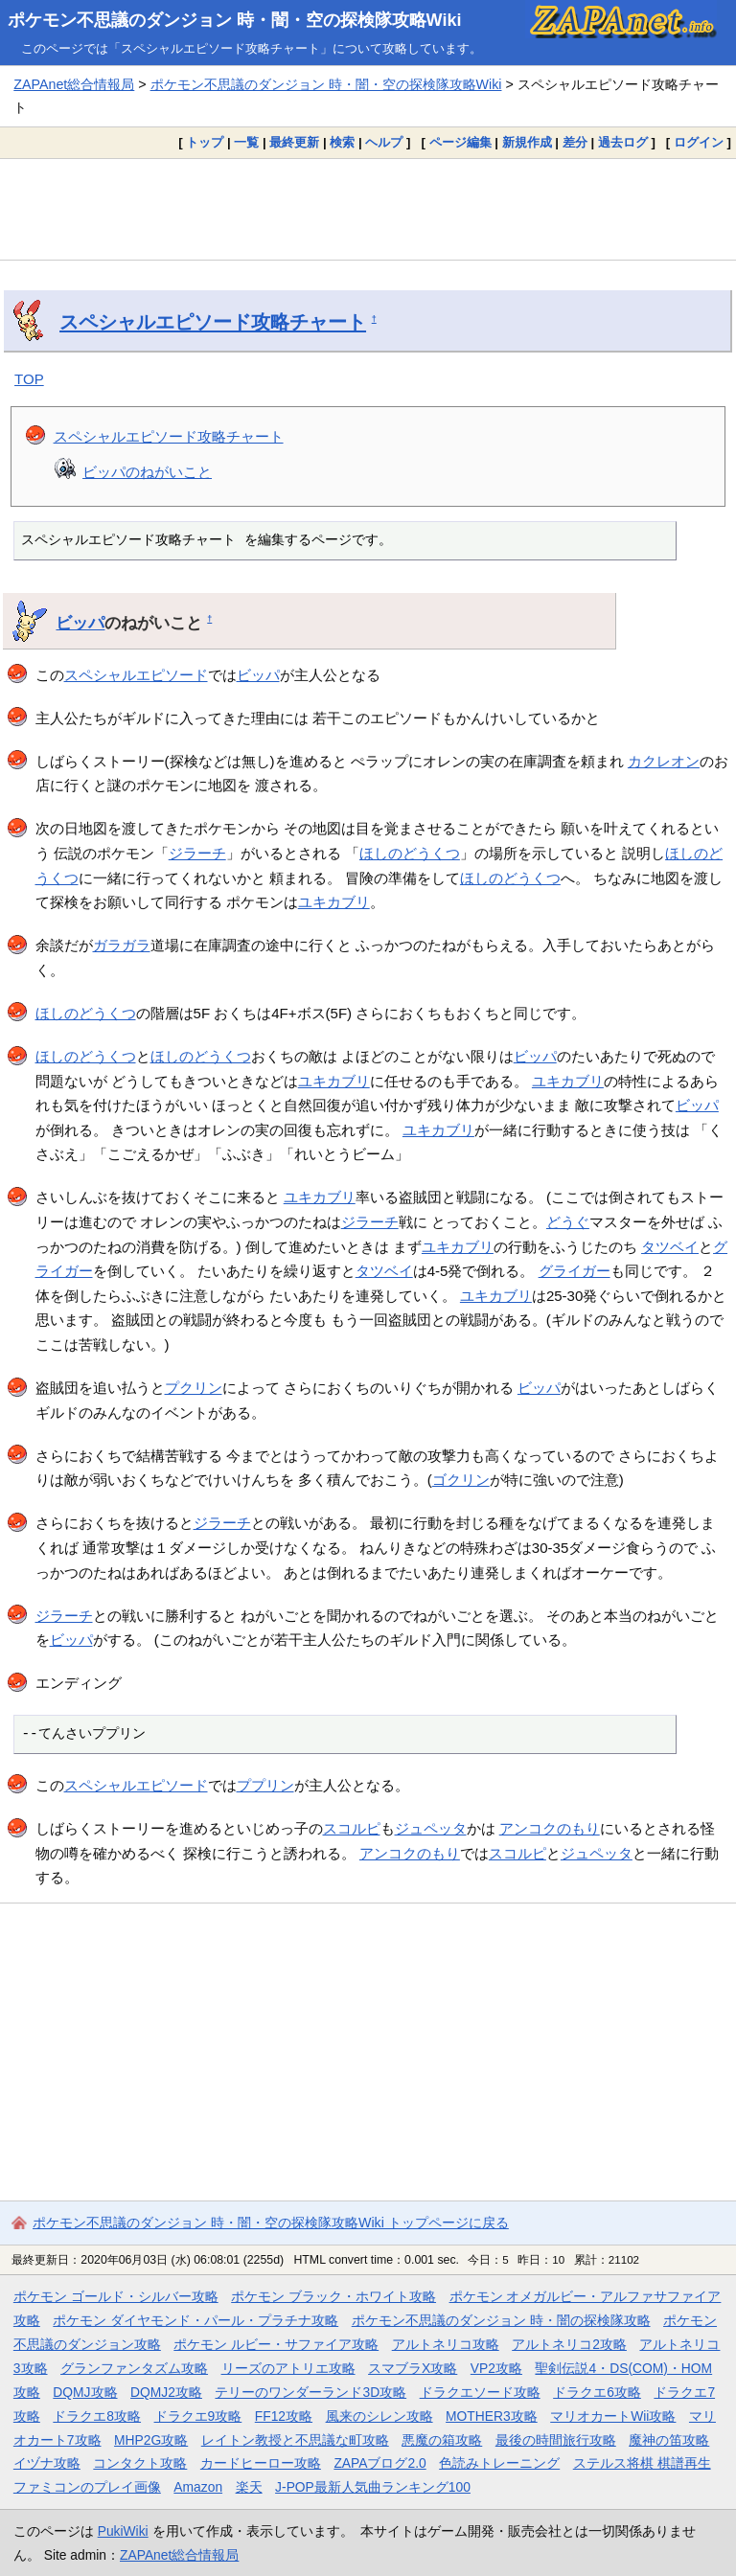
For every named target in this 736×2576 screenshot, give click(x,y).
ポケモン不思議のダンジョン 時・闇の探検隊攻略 (501, 2320)
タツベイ (670, 1247)
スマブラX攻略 (412, 2368)
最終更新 (294, 142)
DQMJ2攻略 (166, 2392)
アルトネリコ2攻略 (569, 2344)
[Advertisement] (368, 210)
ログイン (699, 142)
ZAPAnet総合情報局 (73, 84)
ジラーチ (197, 853)
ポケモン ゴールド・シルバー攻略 (115, 2296)
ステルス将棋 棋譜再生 (642, 2463)
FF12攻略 (283, 2416)
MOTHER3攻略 (492, 2416)
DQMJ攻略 (85, 2392)
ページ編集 (460, 142)
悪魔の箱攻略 (442, 2440)
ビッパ (80, 622)
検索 (342, 142)
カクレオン (664, 761)
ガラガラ (121, 945)
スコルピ (351, 1828)
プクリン (193, 1387)
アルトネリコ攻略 (445, 2344)
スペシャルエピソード (136, 675)
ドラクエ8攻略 (97, 2416)
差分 (575, 142)
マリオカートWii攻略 (613, 2416)
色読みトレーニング (499, 2463)
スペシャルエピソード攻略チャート (212, 321)
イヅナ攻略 (46, 2463)
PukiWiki (123, 2531)
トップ (204, 142)
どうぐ (567, 1222)
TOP (29, 379)
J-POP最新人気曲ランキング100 (373, 2487)
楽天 (249, 2487)
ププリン (265, 1785)
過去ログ (623, 142)
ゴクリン (461, 1479)
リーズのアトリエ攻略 (288, 2368)
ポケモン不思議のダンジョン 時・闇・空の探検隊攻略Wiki (235, 20)
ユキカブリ (334, 902)
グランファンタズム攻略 (134, 2368)
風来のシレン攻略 (379, 2416)
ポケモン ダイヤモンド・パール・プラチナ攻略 (195, 2320)
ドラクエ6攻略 (597, 2392)
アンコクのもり (549, 1828)
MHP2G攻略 (151, 2440)
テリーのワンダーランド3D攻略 (310, 2392)
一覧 (246, 142)
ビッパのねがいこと (147, 472)
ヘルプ (383, 142)
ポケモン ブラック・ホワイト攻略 (333, 2296)
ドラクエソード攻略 (480, 2392)
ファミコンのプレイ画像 (87, 2487)
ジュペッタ (431, 1828)
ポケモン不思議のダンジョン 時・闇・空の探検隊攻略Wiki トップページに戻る (271, 2222)
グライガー (574, 1271)
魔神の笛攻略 (669, 2440)
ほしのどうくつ (409, 853)
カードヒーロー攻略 (260, 2463)
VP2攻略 (496, 2368)
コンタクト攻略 (140, 2463)
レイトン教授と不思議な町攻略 (295, 2440)
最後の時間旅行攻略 (555, 2440)
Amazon (197, 2487)
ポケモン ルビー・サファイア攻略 (276, 2344)
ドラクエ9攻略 (198, 2416)
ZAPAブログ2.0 (380, 2463)
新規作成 (527, 142)
